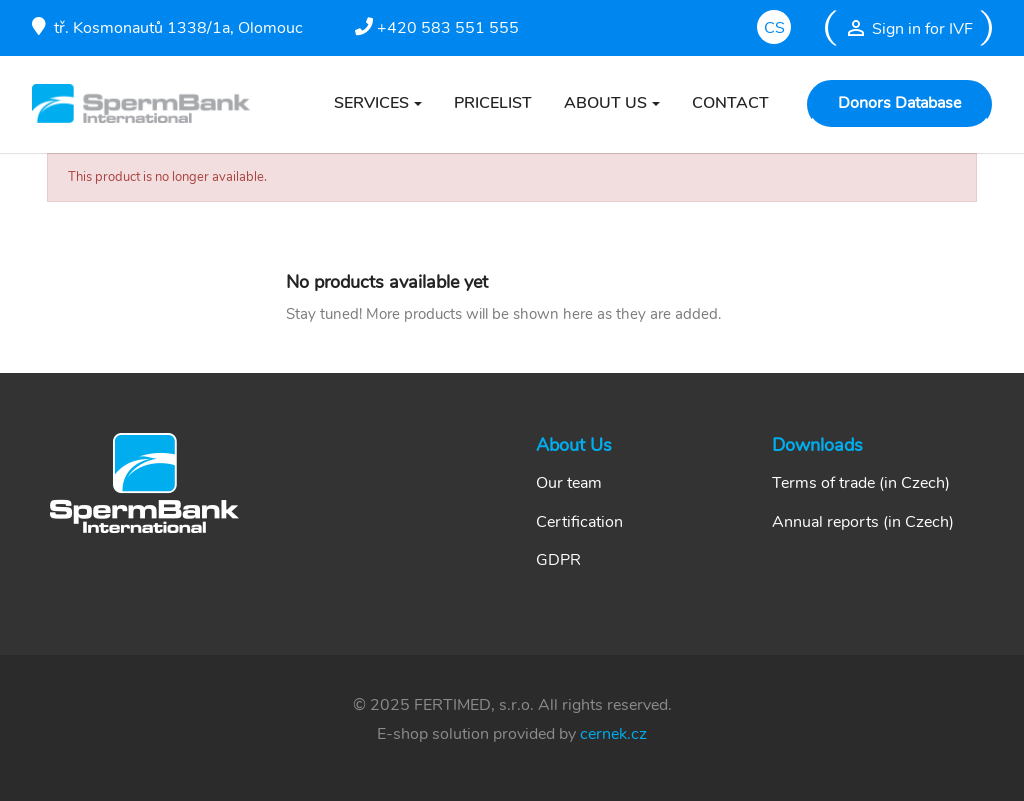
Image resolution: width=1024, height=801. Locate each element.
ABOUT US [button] (605, 103)
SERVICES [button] (371, 103)
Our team (569, 483)
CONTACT (730, 103)
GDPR (558, 560)
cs (774, 28)
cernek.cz (613, 734)
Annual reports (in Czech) (863, 522)
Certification (579, 522)
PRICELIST (493, 103)
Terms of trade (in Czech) (861, 483)
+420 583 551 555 (437, 28)
